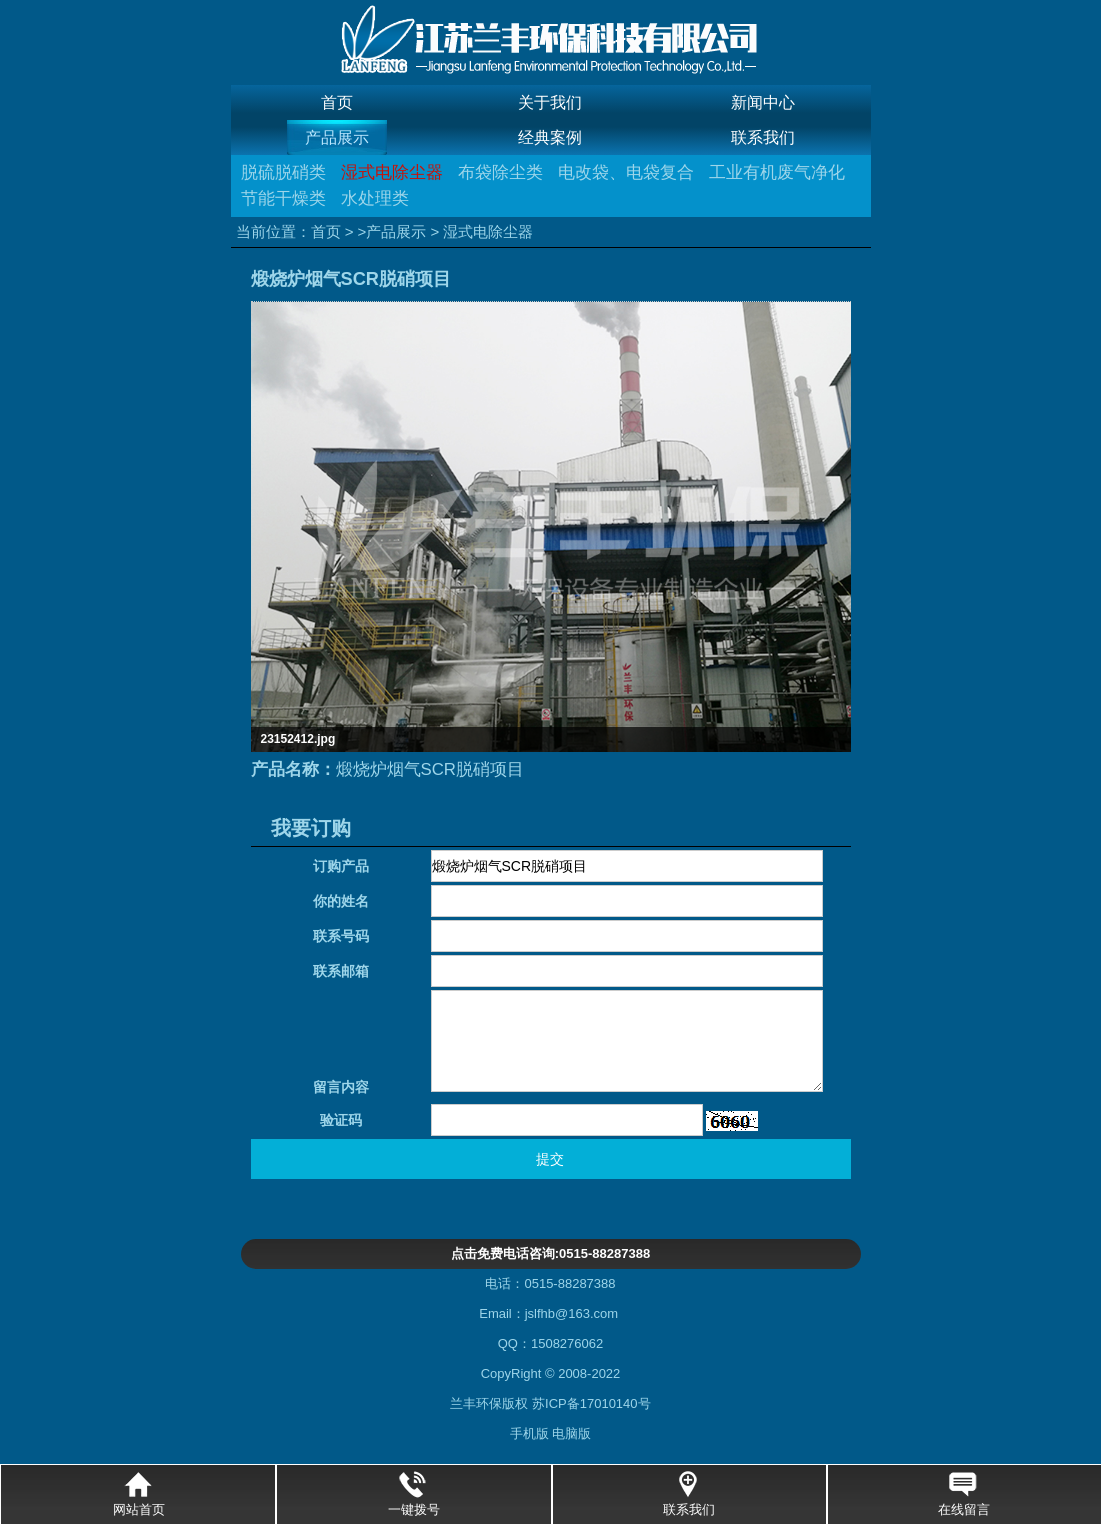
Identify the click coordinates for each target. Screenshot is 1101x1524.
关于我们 (550, 102)
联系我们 (763, 137)
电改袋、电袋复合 (626, 172)
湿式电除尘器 (392, 172)
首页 (337, 102)
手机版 (531, 1433)
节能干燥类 (283, 198)
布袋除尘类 (500, 172)
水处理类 (375, 198)
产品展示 (337, 137)
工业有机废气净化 (777, 172)
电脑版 (571, 1433)
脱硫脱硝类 (283, 172)
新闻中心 (763, 102)
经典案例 (550, 137)
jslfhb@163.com (571, 1313)
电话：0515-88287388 (550, 1283)
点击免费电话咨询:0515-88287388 (550, 1253)
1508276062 (567, 1343)
